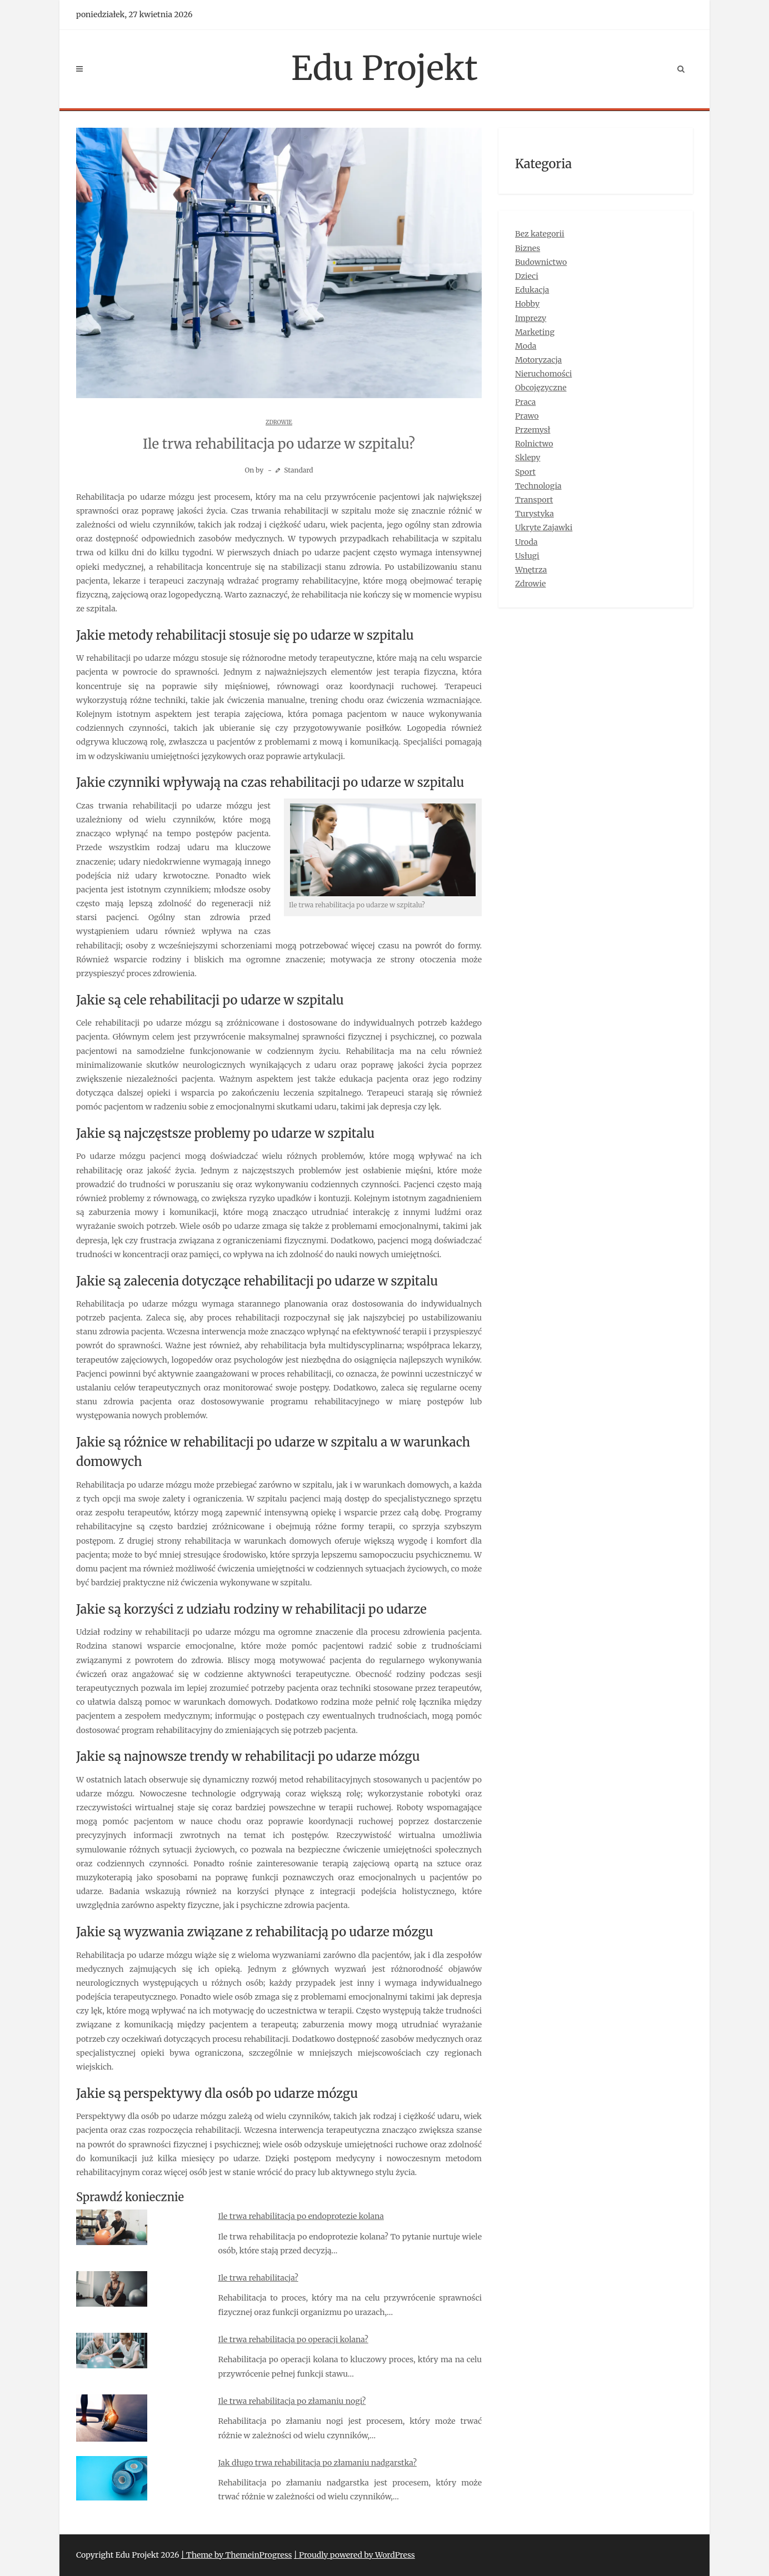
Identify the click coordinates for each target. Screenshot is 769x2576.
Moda (525, 346)
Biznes (527, 248)
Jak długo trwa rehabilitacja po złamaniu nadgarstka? (317, 2463)
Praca (525, 402)
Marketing (535, 332)
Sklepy (527, 458)
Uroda (526, 542)
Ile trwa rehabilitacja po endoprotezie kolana (301, 2216)
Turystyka (534, 514)
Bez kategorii (540, 234)
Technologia (538, 486)
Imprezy (530, 318)
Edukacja (532, 290)
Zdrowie (279, 422)
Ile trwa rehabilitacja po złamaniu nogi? (292, 2401)
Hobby (527, 304)
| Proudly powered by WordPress (354, 2555)
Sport (525, 472)
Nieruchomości (543, 374)
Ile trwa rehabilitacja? (258, 2278)
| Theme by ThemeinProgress (236, 2555)
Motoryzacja (538, 360)
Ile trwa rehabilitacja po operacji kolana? (293, 2339)
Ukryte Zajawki (543, 528)
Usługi (527, 556)
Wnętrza (531, 570)
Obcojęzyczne (541, 388)
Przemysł (532, 430)
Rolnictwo (534, 444)
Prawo (527, 416)
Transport (534, 500)
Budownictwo (541, 262)
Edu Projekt (384, 68)
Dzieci (526, 276)
